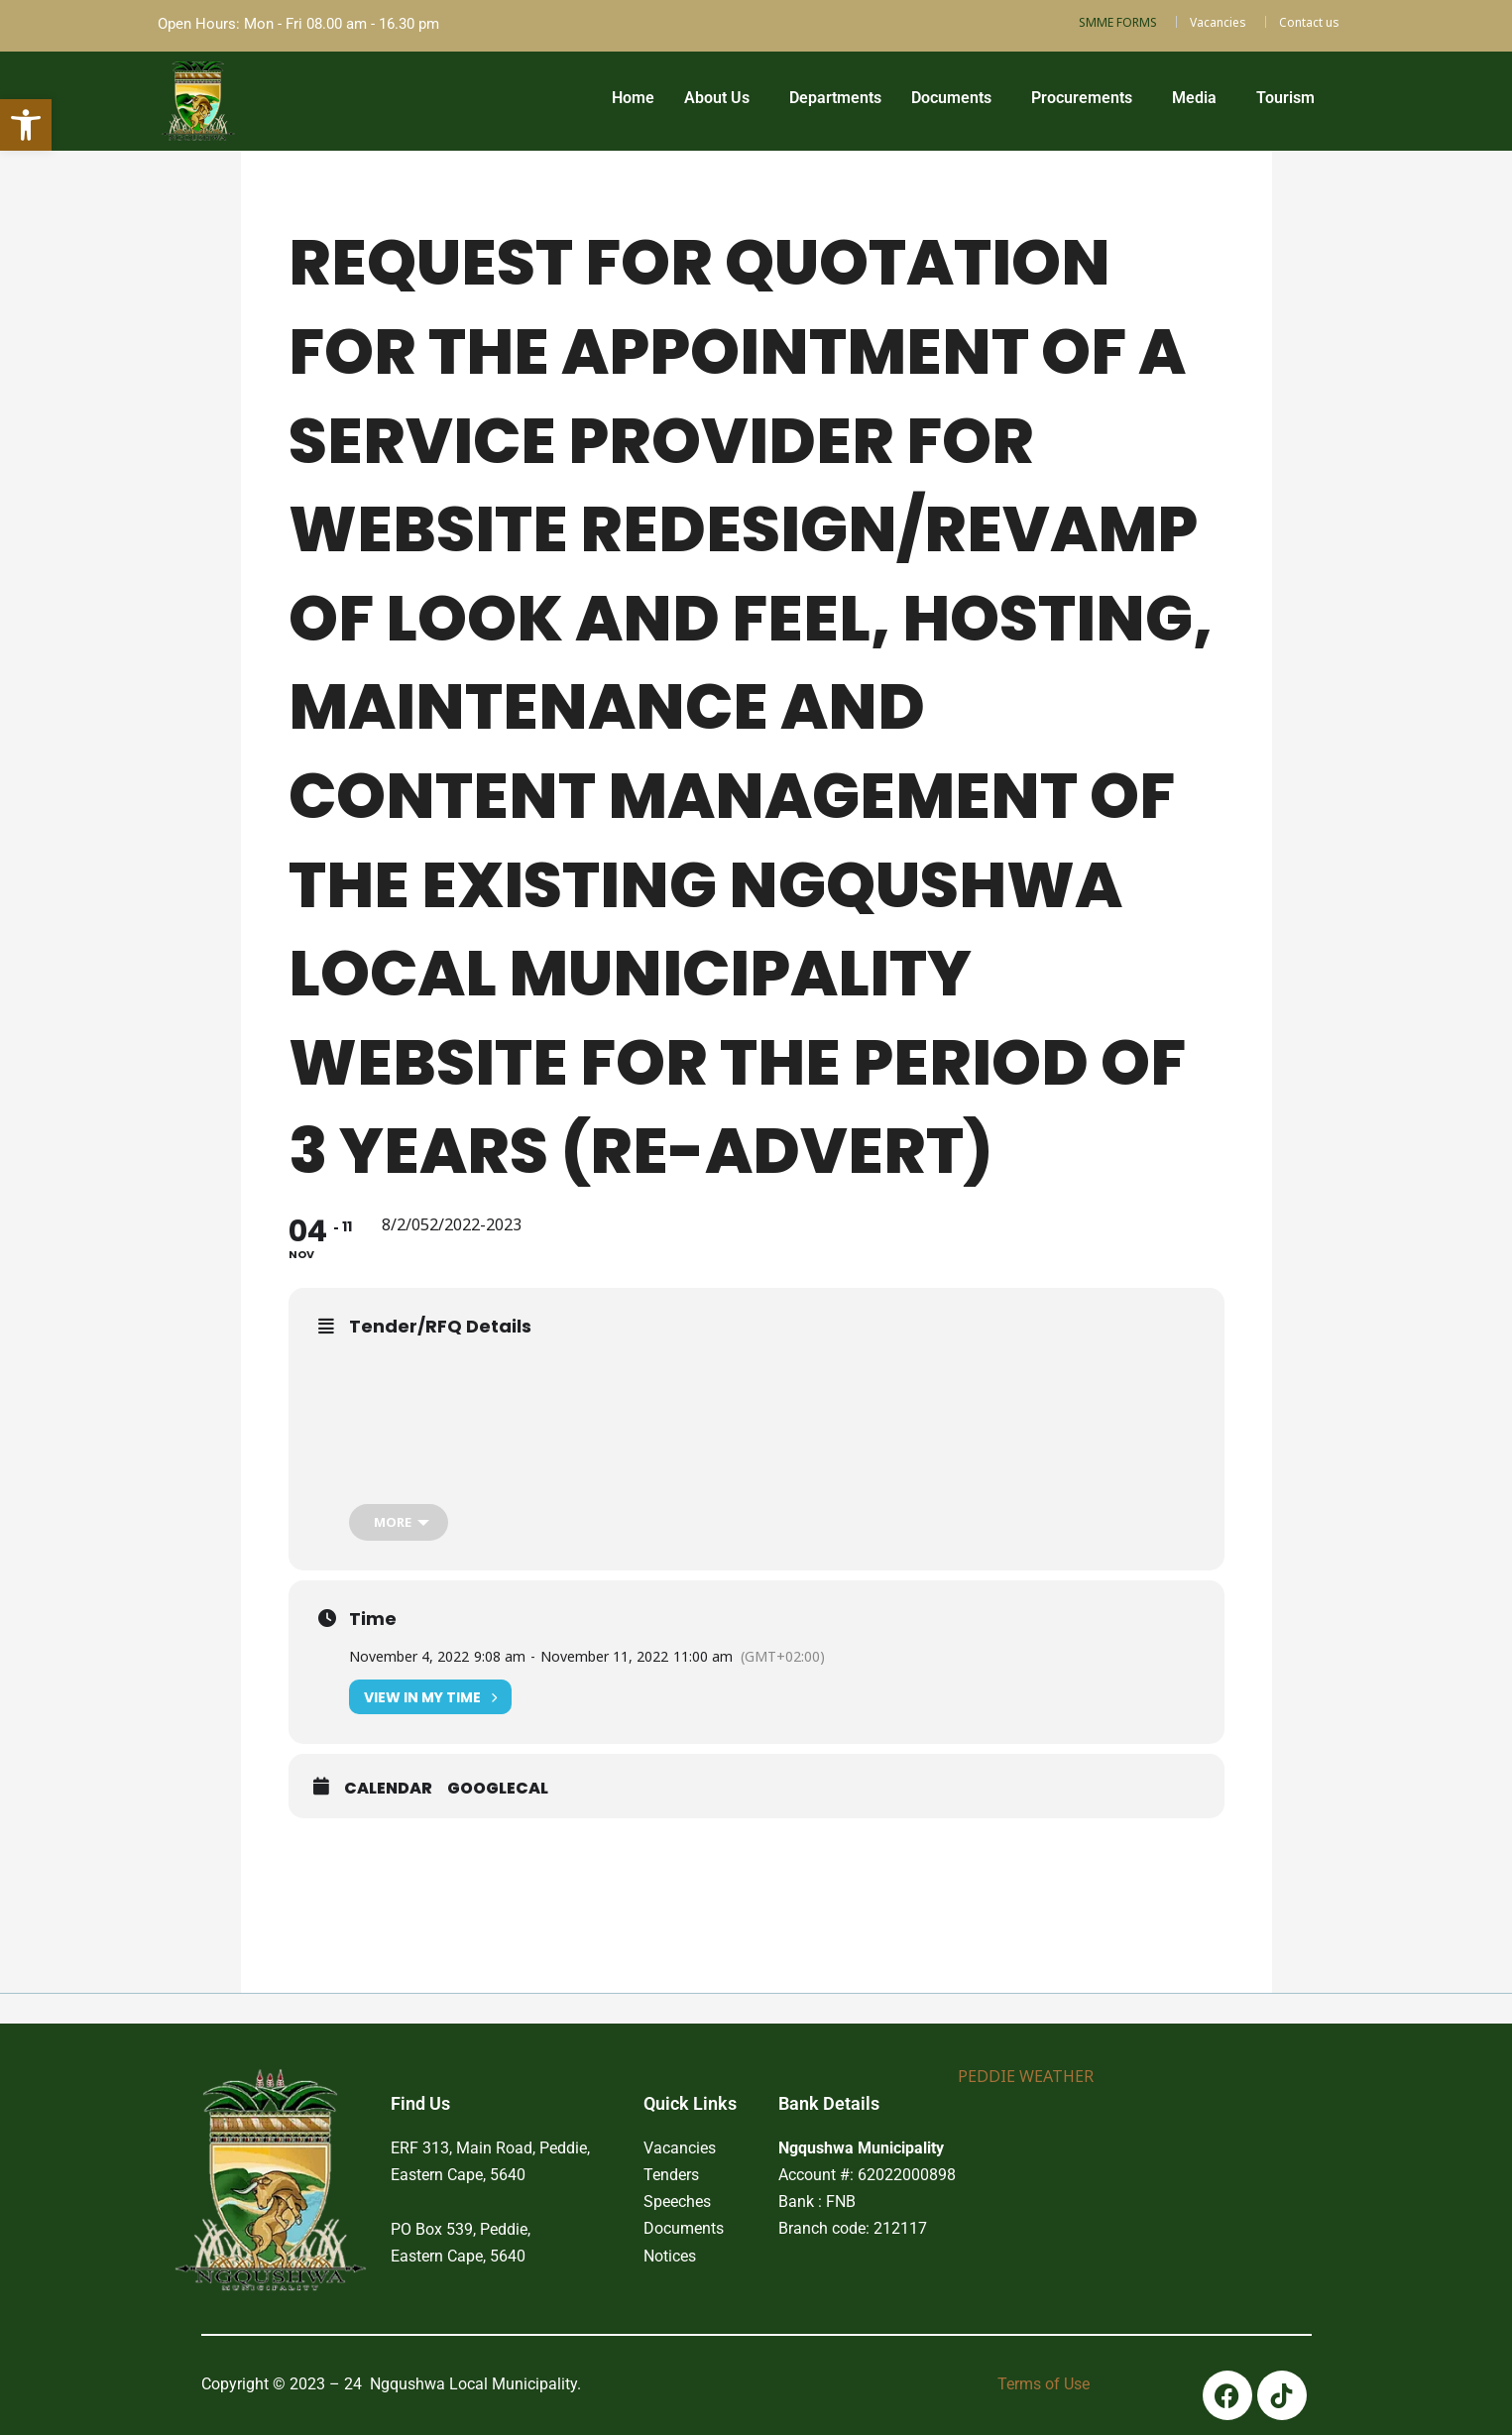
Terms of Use (1043, 2384)
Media (1194, 97)
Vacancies (1218, 22)
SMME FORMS (1118, 22)
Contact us (1309, 22)
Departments (835, 97)
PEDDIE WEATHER (1026, 2076)
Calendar (388, 1788)
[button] (721, 98)
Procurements (1081, 97)
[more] (398, 1522)
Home (633, 97)
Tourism (1285, 97)
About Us (717, 97)
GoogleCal (497, 1788)
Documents (951, 97)
